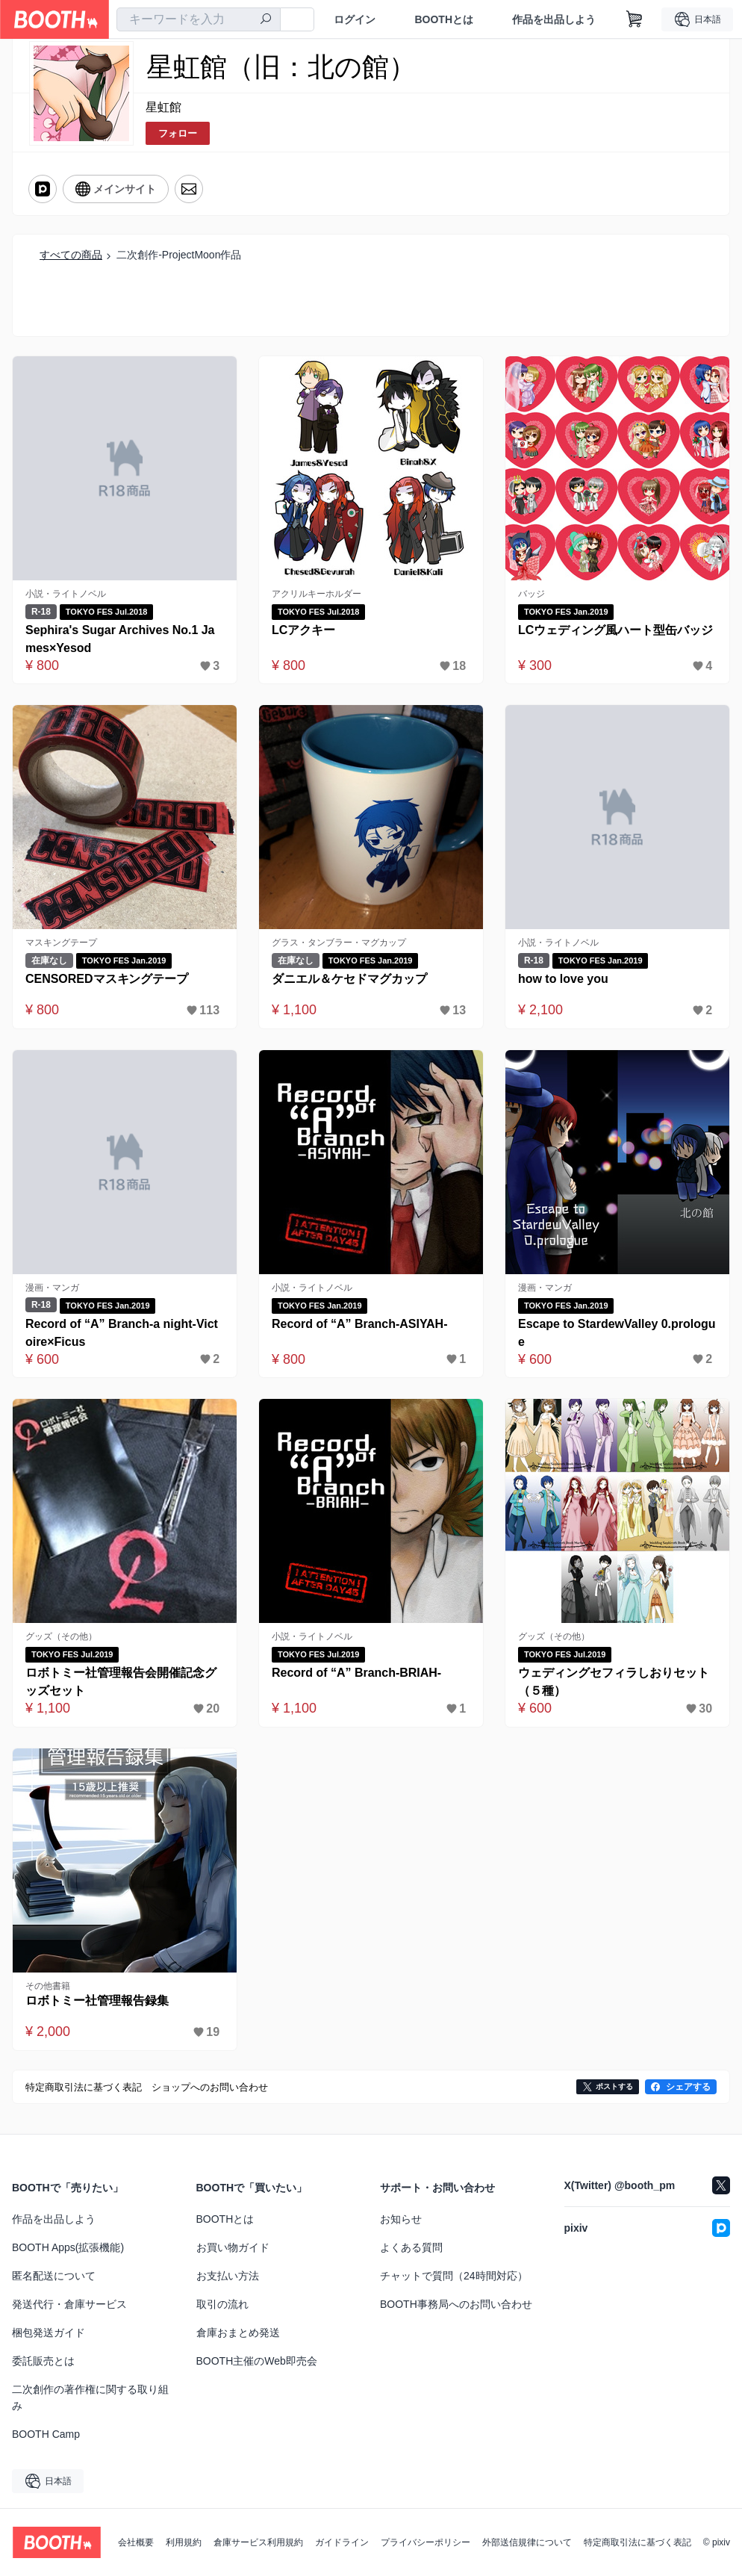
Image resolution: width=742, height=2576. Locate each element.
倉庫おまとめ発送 (238, 2332)
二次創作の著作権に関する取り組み (90, 2397)
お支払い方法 (227, 2276)
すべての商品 (71, 255)
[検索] (266, 20)
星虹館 (163, 107)
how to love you (563, 978)
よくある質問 (411, 2247)
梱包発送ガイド (48, 2332)
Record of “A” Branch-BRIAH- (357, 1672)
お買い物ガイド (232, 2247)
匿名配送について (54, 2276)
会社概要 (136, 2542)
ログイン (354, 19)
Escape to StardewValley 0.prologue (617, 1333)
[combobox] (198, 19)
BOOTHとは (443, 19)
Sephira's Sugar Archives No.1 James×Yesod (120, 639)
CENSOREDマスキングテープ (107, 978)
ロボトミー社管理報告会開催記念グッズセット (120, 1681)
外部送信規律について (527, 2542)
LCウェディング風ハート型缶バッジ (615, 630)
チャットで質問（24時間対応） (454, 2276)
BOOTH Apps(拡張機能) (68, 2247)
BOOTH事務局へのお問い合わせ (456, 2304)
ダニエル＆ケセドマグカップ (349, 978)
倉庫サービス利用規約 (258, 2542)
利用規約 (184, 2542)
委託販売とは (43, 2361)
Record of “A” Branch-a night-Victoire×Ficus (121, 1333)
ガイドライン (342, 2542)
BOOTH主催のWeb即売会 (256, 2361)
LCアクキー (303, 630)
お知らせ (401, 2219)
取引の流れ (222, 2304)
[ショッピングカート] (634, 19)
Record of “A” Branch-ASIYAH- (360, 1324)
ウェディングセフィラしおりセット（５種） (613, 1681)
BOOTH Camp (46, 2434)
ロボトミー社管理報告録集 (97, 2000)
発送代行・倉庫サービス (69, 2304)
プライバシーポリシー (425, 2542)
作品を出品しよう (554, 19)
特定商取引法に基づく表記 (637, 2542)
